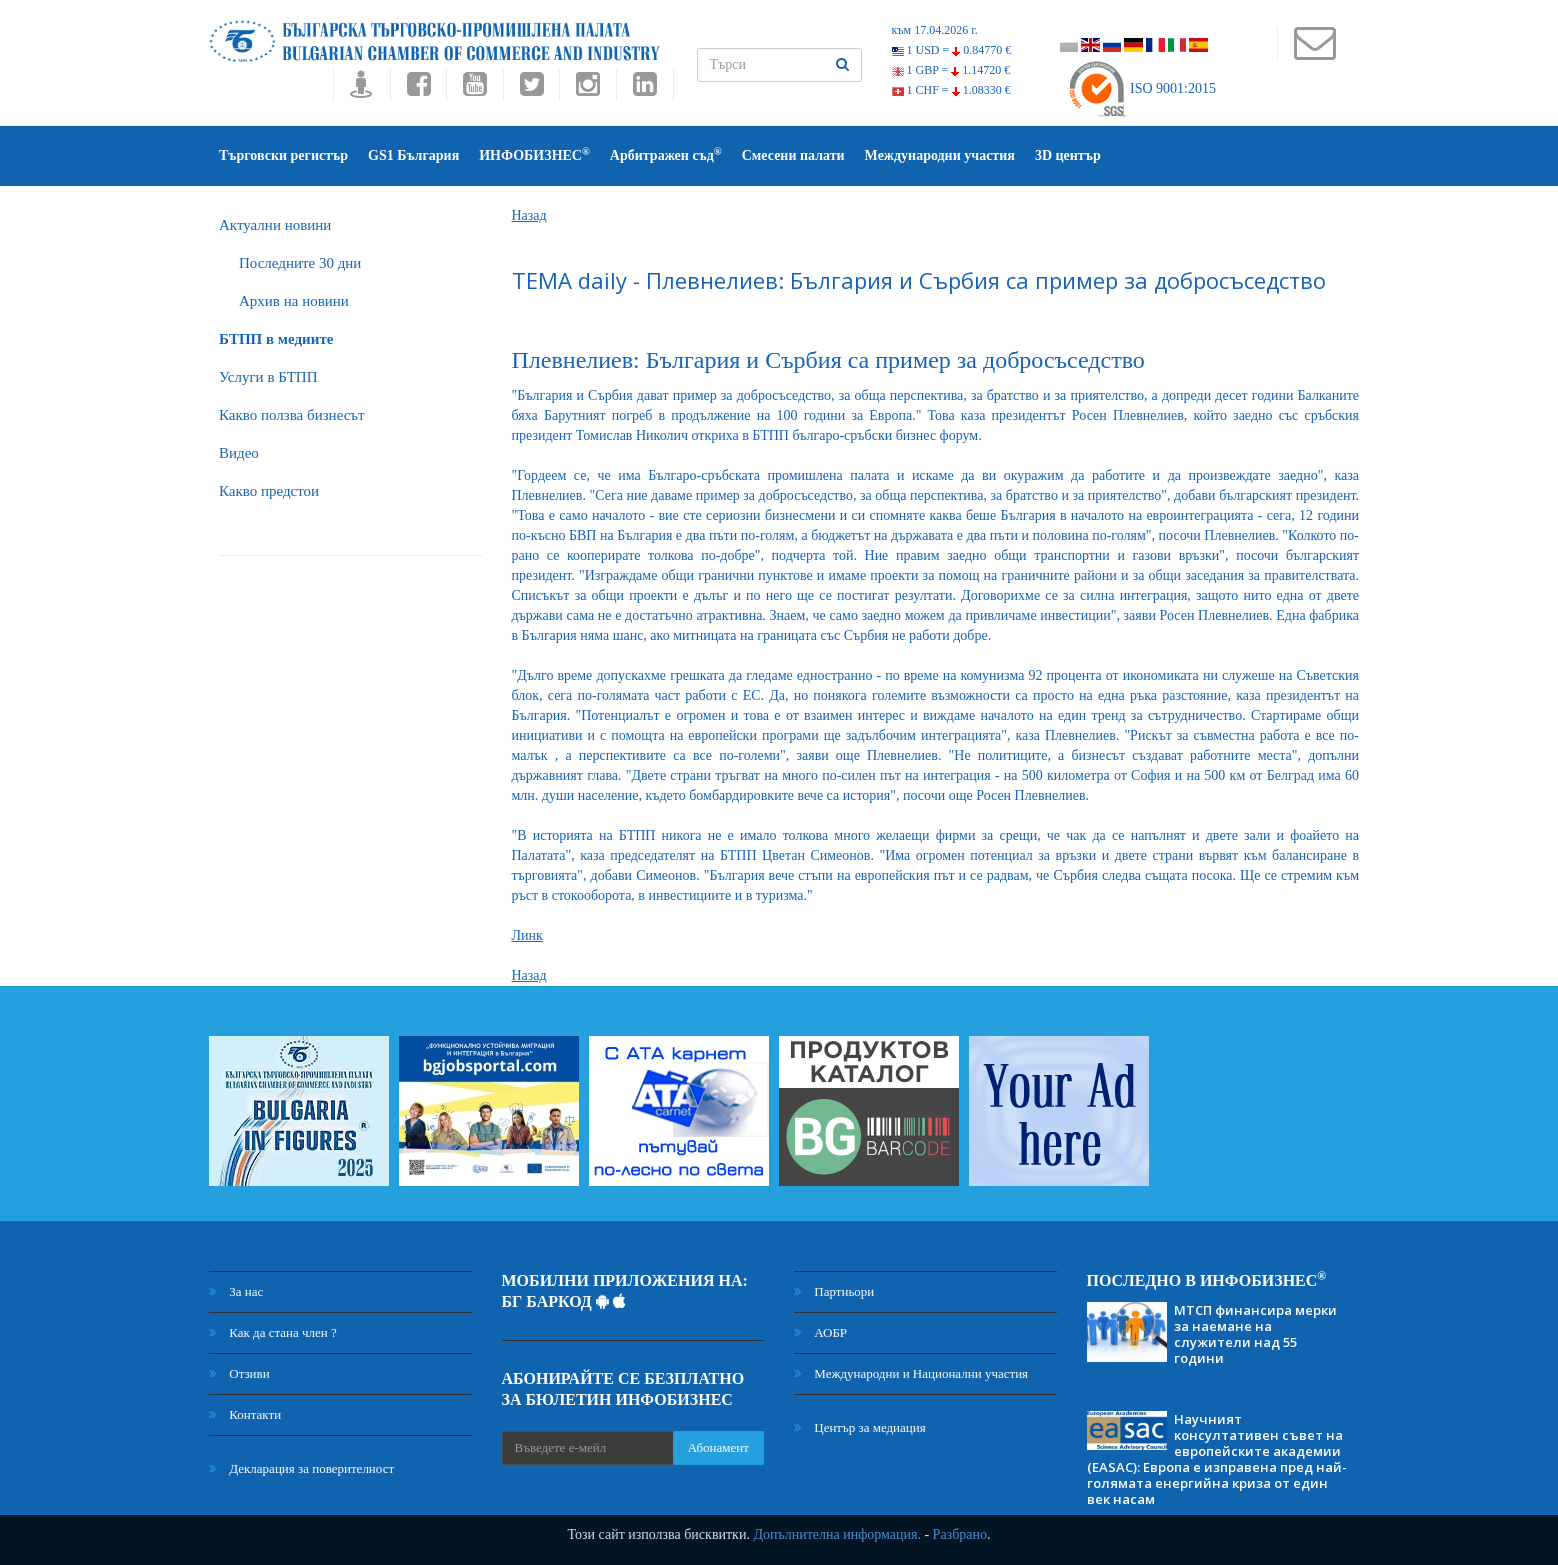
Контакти (245, 1414)
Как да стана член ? (273, 1332)
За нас (236, 1291)
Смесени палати (793, 155)
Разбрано (960, 1534)
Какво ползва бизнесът (292, 415)
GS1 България (413, 155)
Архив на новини (294, 301)
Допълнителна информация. (837, 1534)
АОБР (820, 1332)
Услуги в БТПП (268, 377)
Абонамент (718, 1447)
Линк (527, 935)
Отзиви (239, 1373)
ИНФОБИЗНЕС (534, 154)
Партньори (834, 1291)
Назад (529, 215)
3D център (1068, 155)
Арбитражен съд (666, 154)
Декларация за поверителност (301, 1468)
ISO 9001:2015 (1141, 88)
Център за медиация (860, 1427)
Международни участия (940, 155)
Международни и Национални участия (911, 1373)
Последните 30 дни (300, 263)
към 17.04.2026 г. (935, 30)
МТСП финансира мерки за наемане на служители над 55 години (1255, 1334)
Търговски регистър (283, 155)
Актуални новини (275, 225)
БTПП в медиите (276, 339)
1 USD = (952, 50)
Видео (239, 453)
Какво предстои (269, 491)
